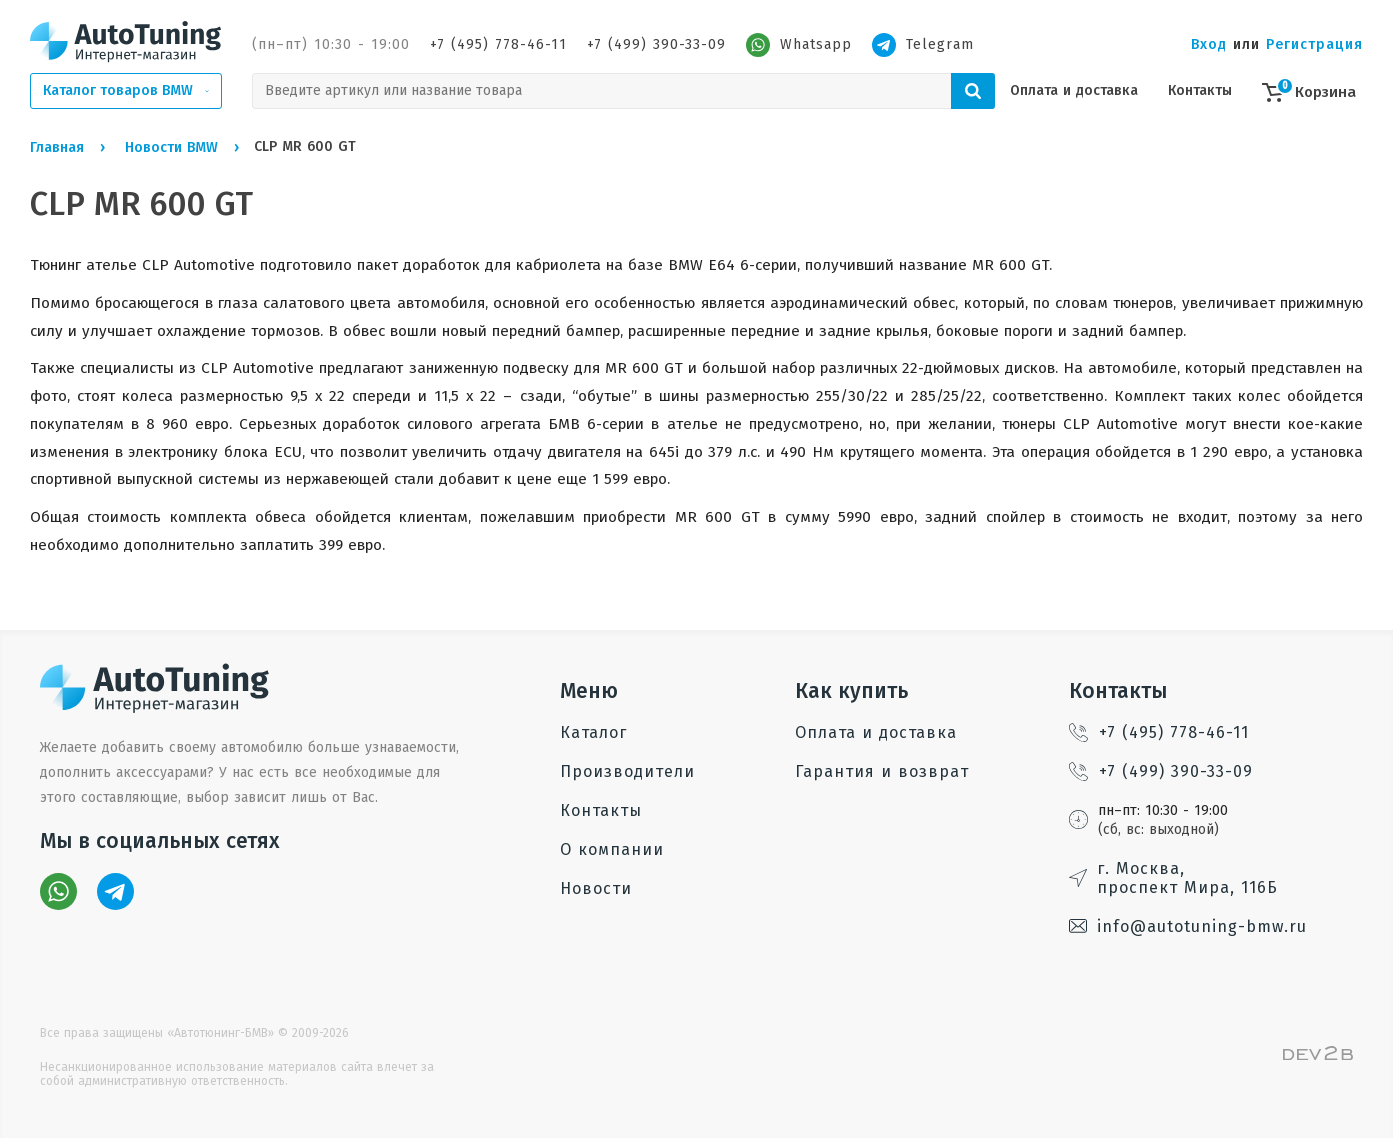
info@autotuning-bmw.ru (1188, 926)
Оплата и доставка (1074, 90)
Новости (596, 888)
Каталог (593, 732)
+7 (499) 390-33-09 (656, 44)
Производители (627, 771)
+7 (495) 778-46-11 (498, 44)
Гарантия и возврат (882, 771)
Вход (1209, 44)
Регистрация (1314, 44)
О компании (612, 849)
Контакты (1200, 90)
